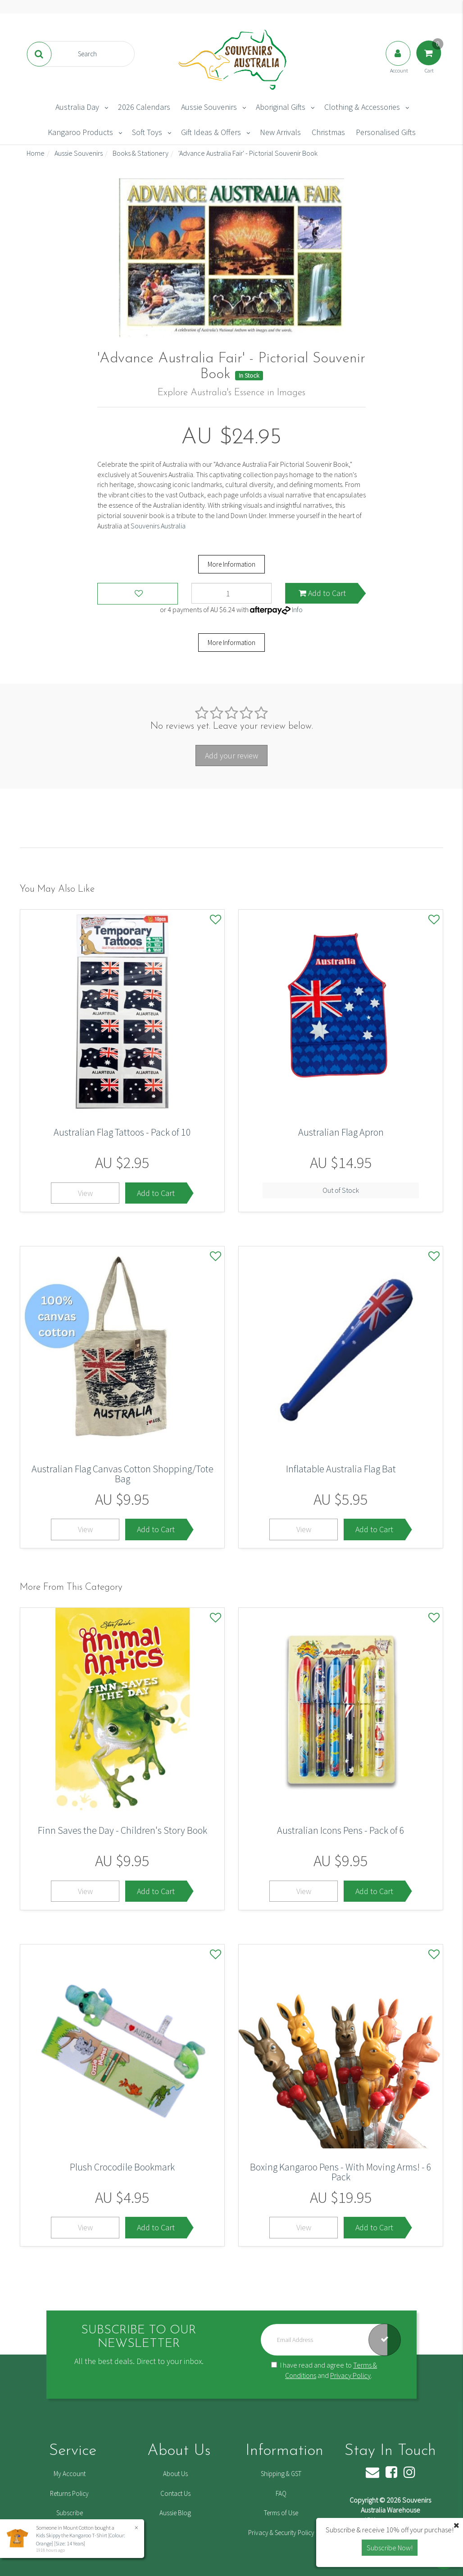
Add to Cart (322, 593)
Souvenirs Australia (158, 525)
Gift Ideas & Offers (211, 132)
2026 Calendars (144, 107)
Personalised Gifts (386, 132)
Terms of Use (281, 2512)
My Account (70, 2473)
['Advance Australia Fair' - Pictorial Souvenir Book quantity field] (231, 593)
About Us (175, 2473)
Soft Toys (147, 132)
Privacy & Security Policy (281, 2532)
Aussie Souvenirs (209, 107)
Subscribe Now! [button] (390, 2547)
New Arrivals (280, 132)
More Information (231, 564)
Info (297, 609)
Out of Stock (340, 1190)
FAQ (281, 2493)
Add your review (231, 755)
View (85, 1193)
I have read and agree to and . (324, 2370)
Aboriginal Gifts (280, 107)
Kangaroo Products (80, 132)
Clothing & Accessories (362, 107)
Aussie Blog (175, 2512)
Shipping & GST (281, 2473)
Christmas (328, 132)
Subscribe (69, 2512)
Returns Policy (69, 2493)
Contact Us (175, 2493)
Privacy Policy (350, 2375)
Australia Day (77, 107)
